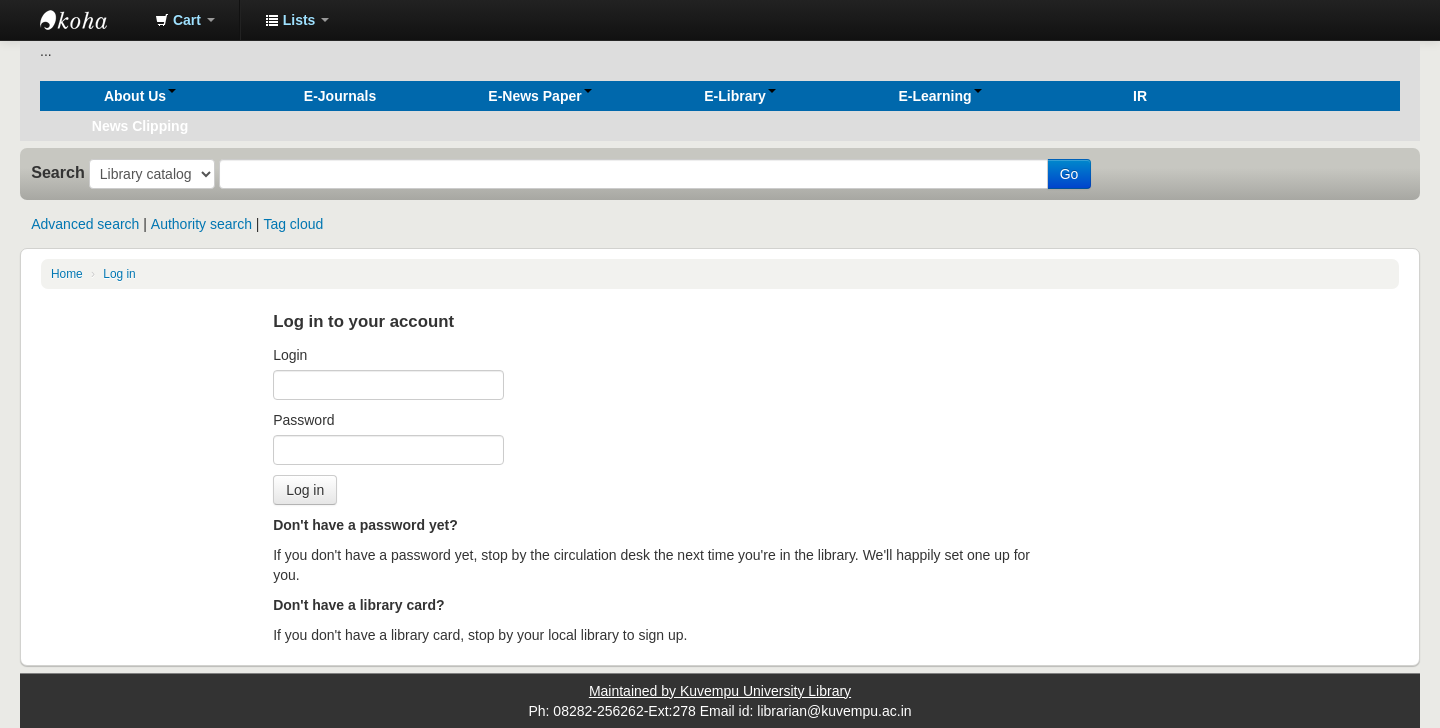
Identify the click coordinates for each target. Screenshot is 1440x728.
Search (58, 172)
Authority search (201, 224)
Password (303, 420)
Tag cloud (293, 224)
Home (67, 274)
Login (290, 355)
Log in (119, 274)
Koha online (90, 20)
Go (1069, 174)
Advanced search (85, 224)
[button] (185, 20)
